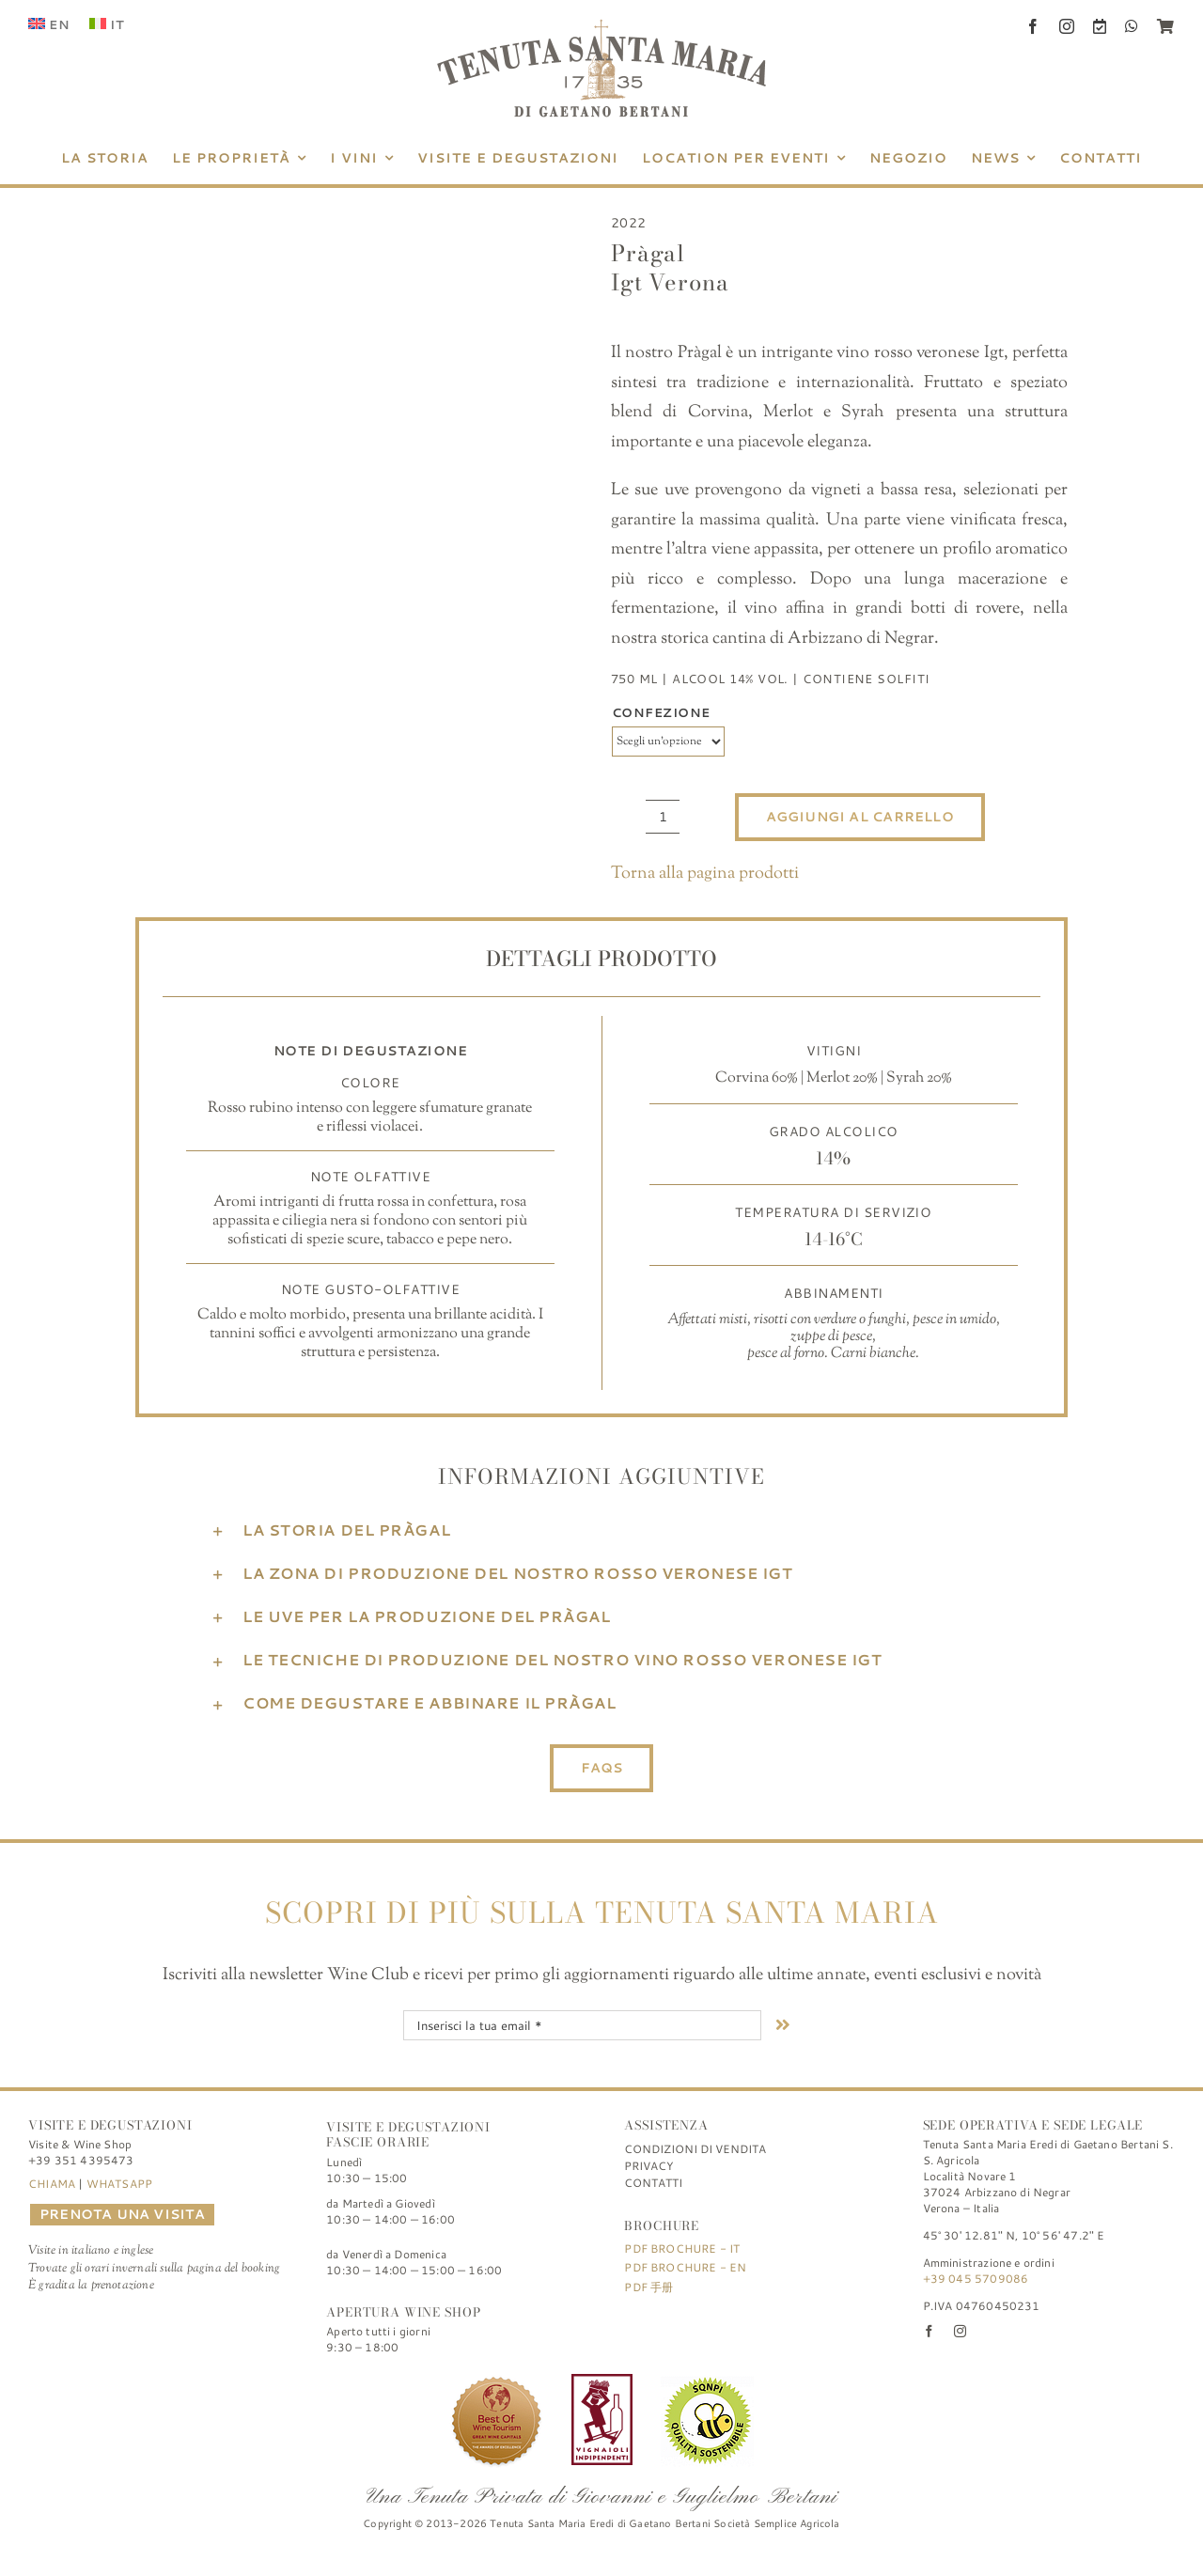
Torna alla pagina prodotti (705, 874)
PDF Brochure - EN (685, 2267)
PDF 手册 (648, 2287)
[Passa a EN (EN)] (49, 24)
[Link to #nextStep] (782, 2024)
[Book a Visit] (1099, 26)
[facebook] (1032, 26)
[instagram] (1066, 26)
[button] (601, 1530)
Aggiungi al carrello (860, 816)
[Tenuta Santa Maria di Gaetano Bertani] (601, 27)
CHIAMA (51, 2184)
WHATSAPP (119, 2184)
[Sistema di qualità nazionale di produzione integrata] (708, 2382)
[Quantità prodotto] (663, 817)
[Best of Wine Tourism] (496, 2382)
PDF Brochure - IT (682, 2248)
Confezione (661, 712)
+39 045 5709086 (976, 2279)
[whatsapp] (1131, 26)
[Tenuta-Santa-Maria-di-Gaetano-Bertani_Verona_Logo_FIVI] (602, 2382)
